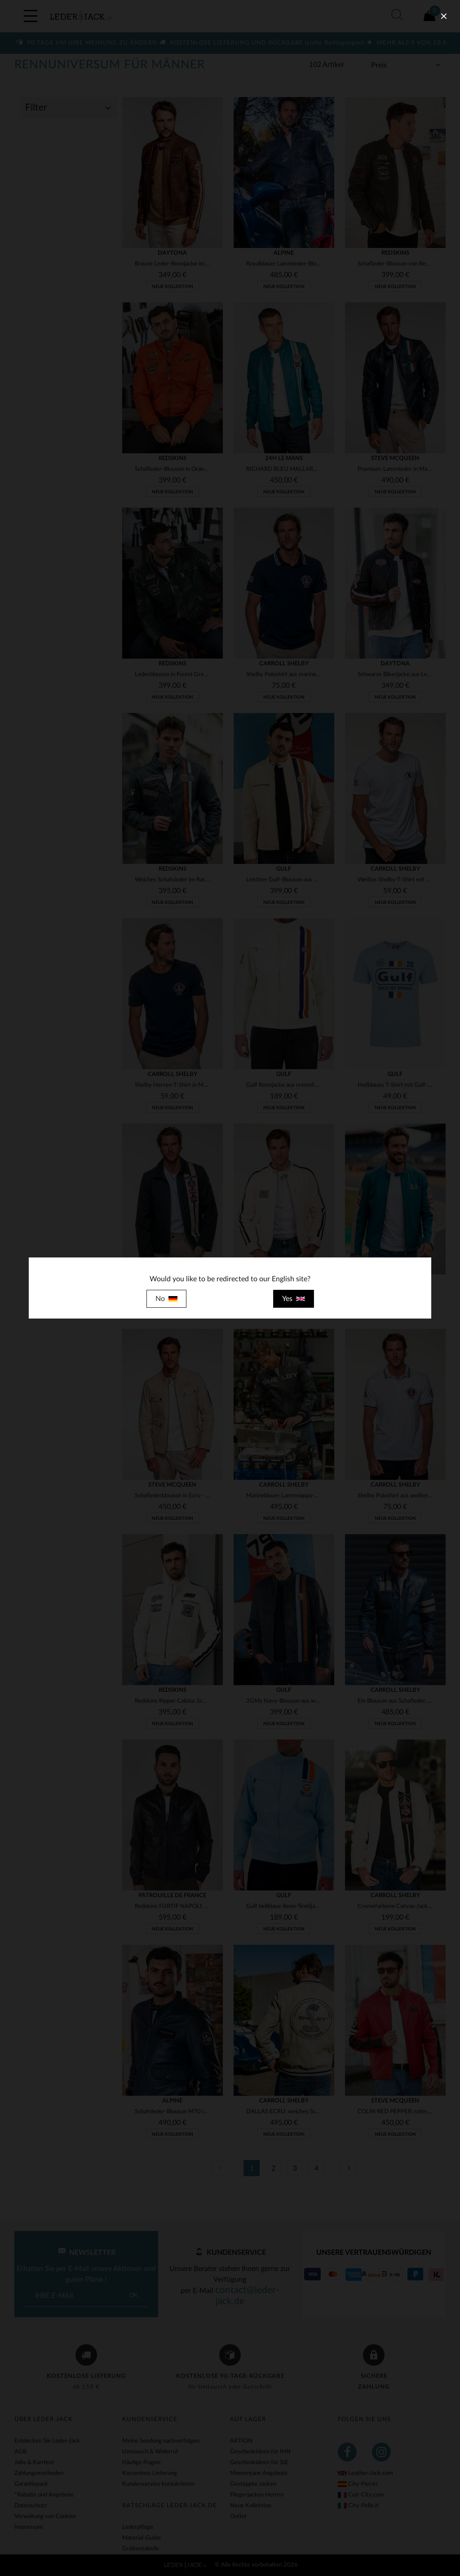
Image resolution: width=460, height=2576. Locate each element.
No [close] (166, 1298)
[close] (444, 16)
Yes (293, 1298)
